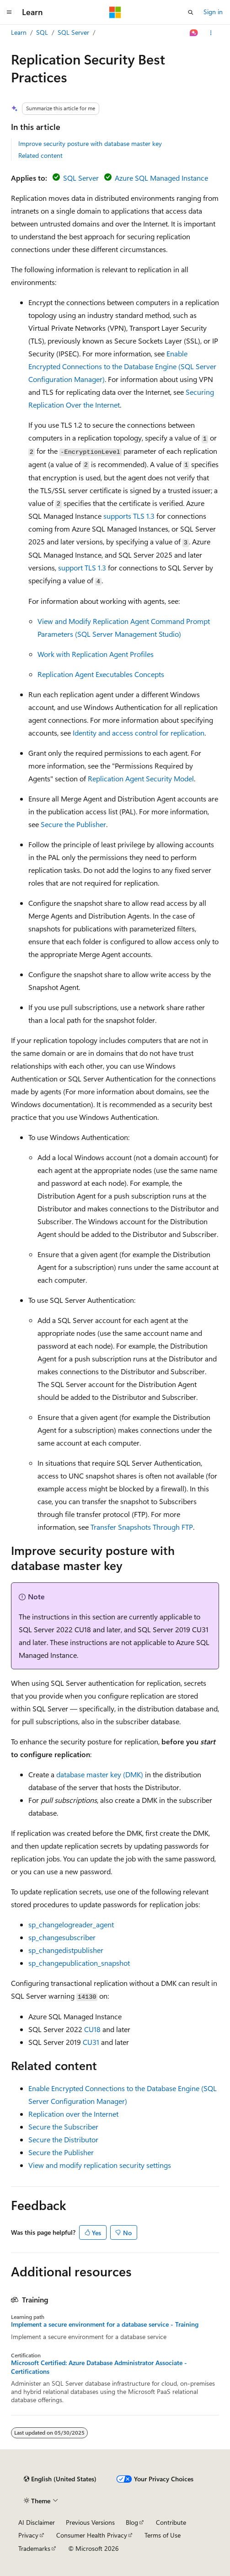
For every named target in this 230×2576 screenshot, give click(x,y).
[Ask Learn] (194, 33)
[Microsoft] (115, 12)
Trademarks (34, 2548)
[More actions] (211, 33)
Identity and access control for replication (138, 732)
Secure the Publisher (73, 824)
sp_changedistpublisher (65, 1950)
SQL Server (73, 32)
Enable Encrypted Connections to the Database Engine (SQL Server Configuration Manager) (122, 366)
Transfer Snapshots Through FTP (142, 1527)
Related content (40, 155)
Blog (132, 2522)
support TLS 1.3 (82, 567)
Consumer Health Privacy (91, 2535)
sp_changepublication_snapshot (79, 1963)
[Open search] (191, 12)
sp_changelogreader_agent (71, 1924)
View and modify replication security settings (99, 2165)
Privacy (28, 2535)
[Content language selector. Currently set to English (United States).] (60, 2479)
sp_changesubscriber (62, 1937)
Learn (19, 32)
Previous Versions (90, 2522)
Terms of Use (162, 2535)
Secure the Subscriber (63, 2126)
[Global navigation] (9, 12)
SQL (42, 32)
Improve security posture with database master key (90, 143)
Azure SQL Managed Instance (161, 178)
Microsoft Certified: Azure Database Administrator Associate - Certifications (99, 2367)
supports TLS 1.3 (129, 516)
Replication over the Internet (73, 2114)
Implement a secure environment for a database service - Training (104, 2324)
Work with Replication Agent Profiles (95, 654)
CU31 (91, 2042)
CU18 (92, 2029)
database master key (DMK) (99, 1774)
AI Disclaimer (36, 2522)
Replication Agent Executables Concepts (100, 674)
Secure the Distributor (63, 2139)
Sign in (213, 11)
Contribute (171, 2522)
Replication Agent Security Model (141, 778)
